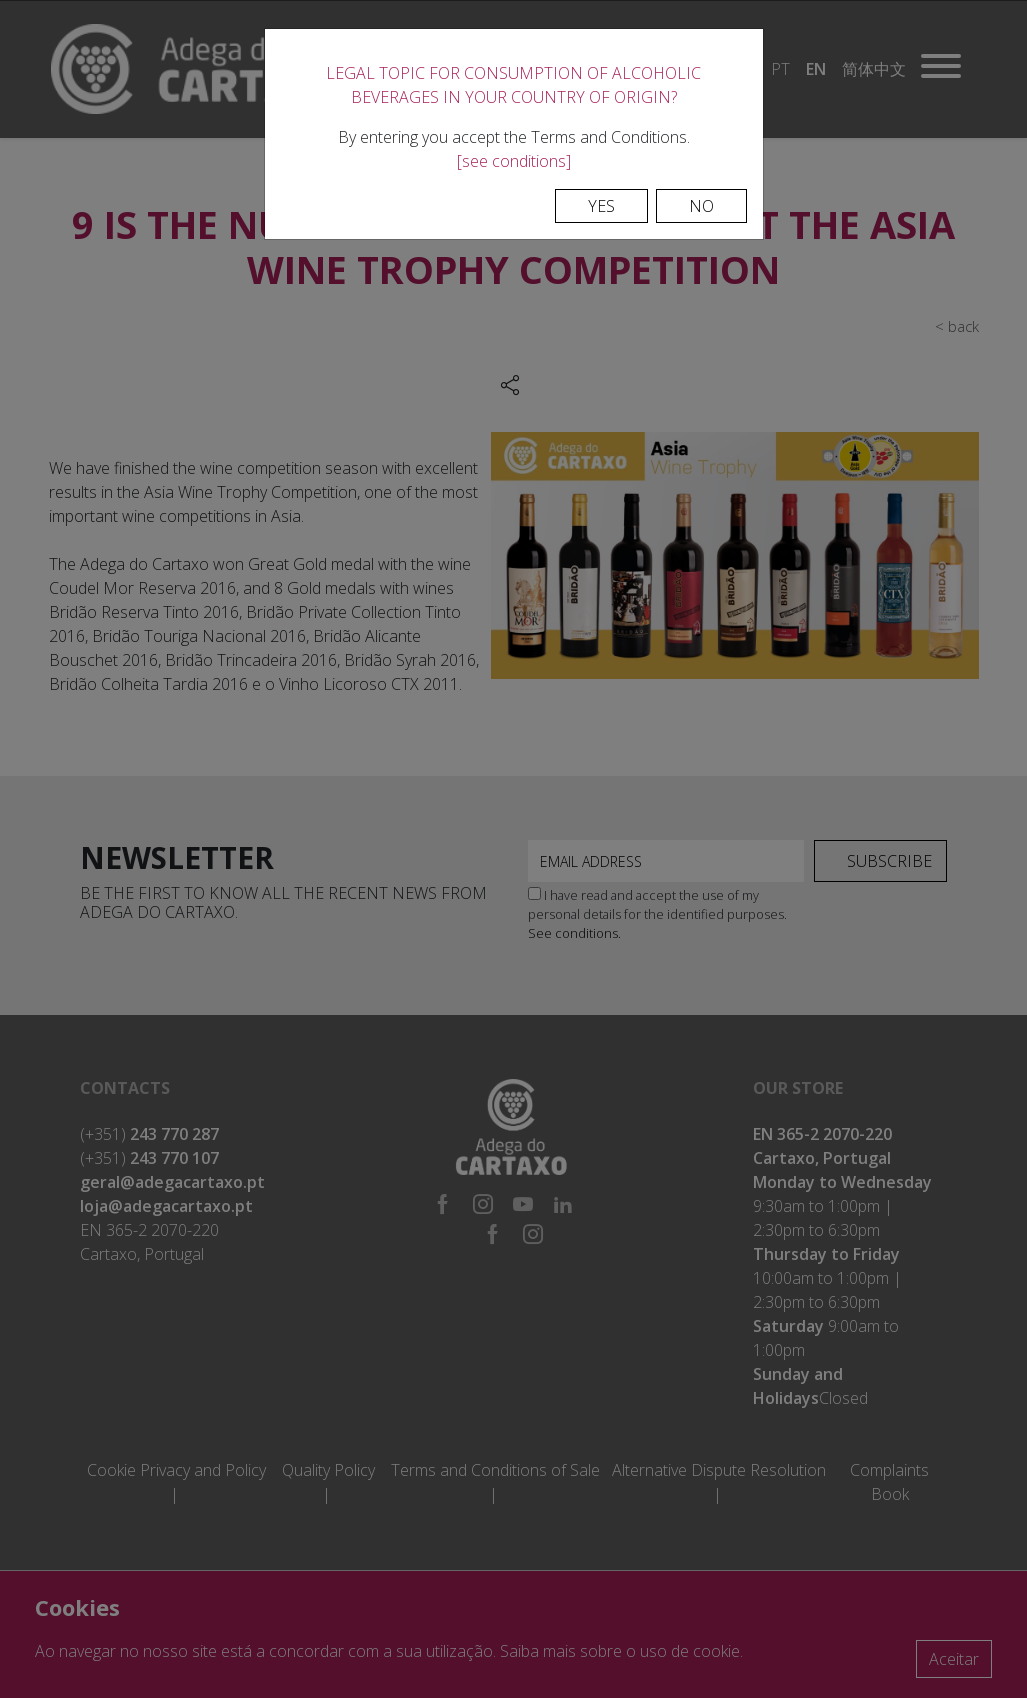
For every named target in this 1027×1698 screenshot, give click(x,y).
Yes (601, 206)
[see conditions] (514, 161)
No (701, 206)
